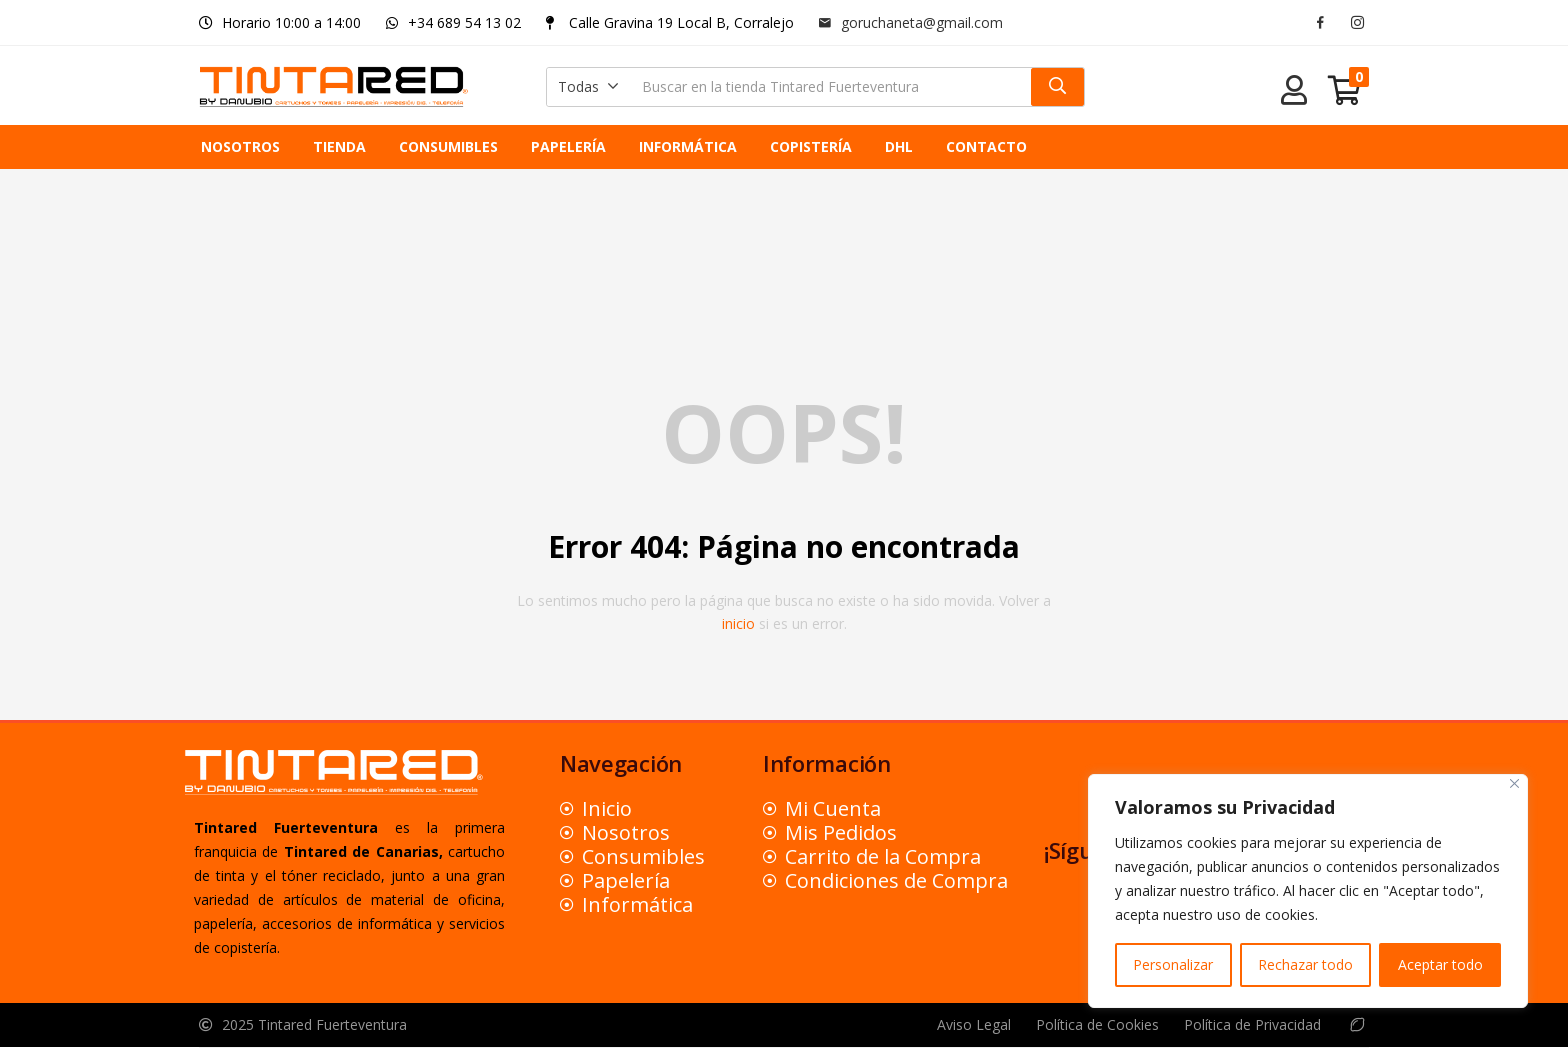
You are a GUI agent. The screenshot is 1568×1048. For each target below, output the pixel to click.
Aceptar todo (1440, 964)
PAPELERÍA (568, 146)
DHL (899, 146)
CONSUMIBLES (448, 146)
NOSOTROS (240, 146)
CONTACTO (986, 146)
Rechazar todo (1305, 964)
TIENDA (339, 146)
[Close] (1514, 783)
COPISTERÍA (811, 146)
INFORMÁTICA (688, 146)
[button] (588, 87)
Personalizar (1173, 964)
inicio (738, 623)
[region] (1308, 891)
